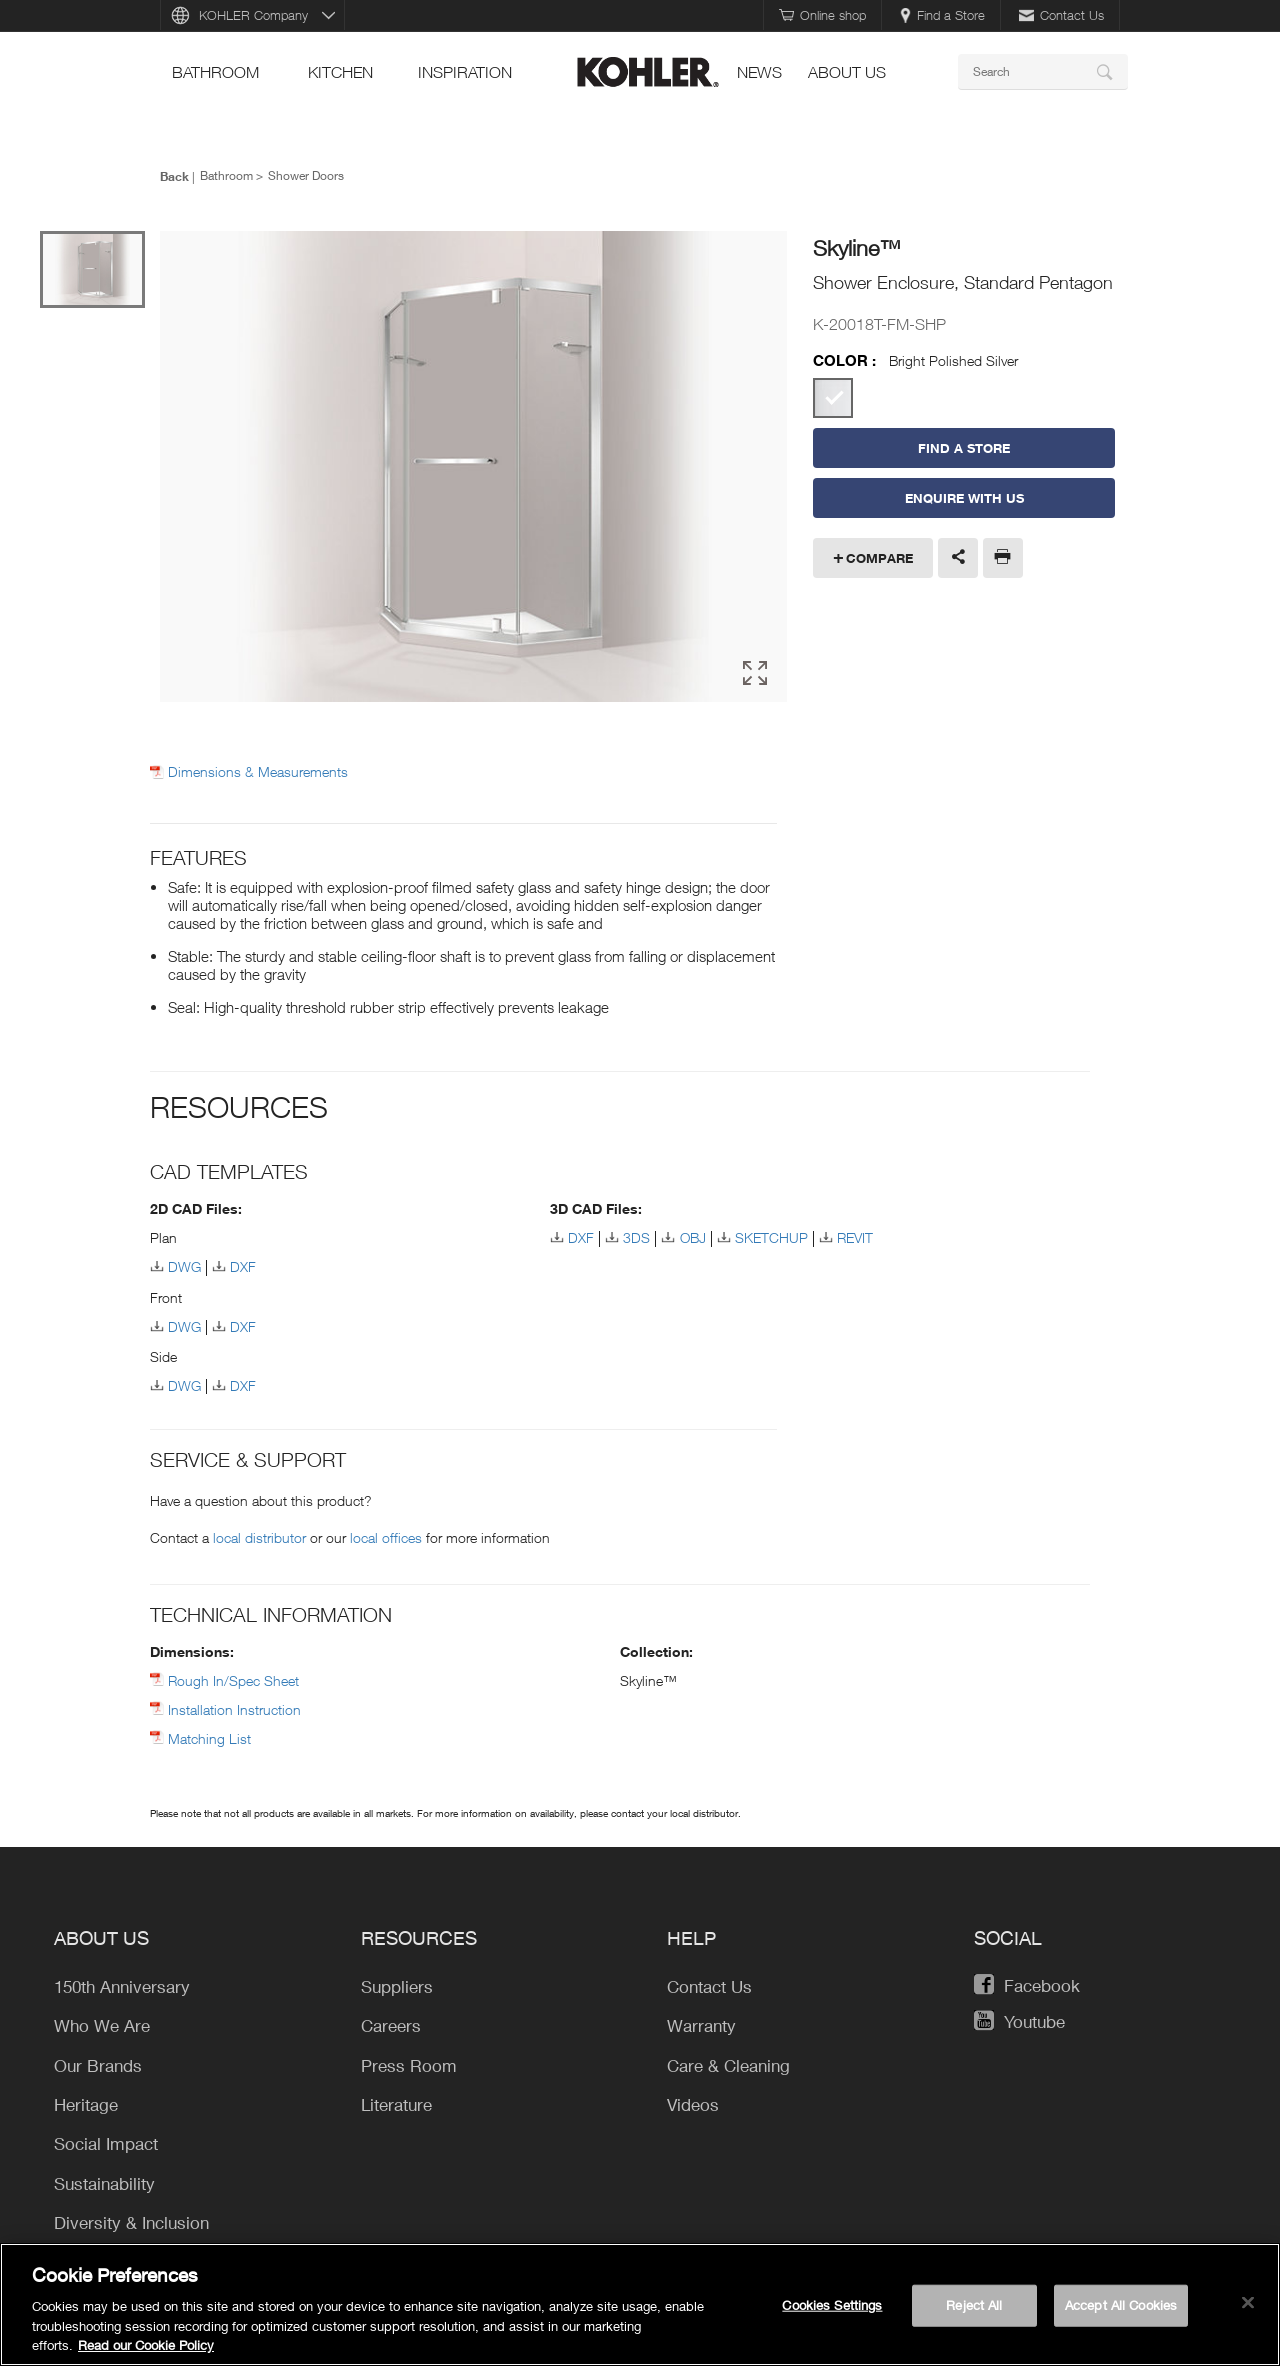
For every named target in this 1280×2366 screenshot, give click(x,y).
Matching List (209, 1738)
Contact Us (1061, 15)
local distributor (259, 1537)
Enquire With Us (964, 498)
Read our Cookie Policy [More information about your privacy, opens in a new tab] (146, 2345)
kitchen (340, 72)
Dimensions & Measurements (258, 772)
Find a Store (942, 15)
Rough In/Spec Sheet (233, 1680)
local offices (386, 1537)
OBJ (693, 1237)
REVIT (855, 1237)
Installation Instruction (234, 1709)
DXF (243, 1266)
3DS (636, 1237)
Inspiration (465, 72)
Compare (879, 558)
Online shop (822, 15)
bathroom (215, 72)
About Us (847, 72)
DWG (184, 1266)
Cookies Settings (832, 2305)
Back (174, 176)
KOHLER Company (253, 15)
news (759, 72)
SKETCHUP (771, 1237)
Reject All (974, 2305)
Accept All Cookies (1121, 2305)
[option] (473, 468)
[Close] (1248, 2303)
